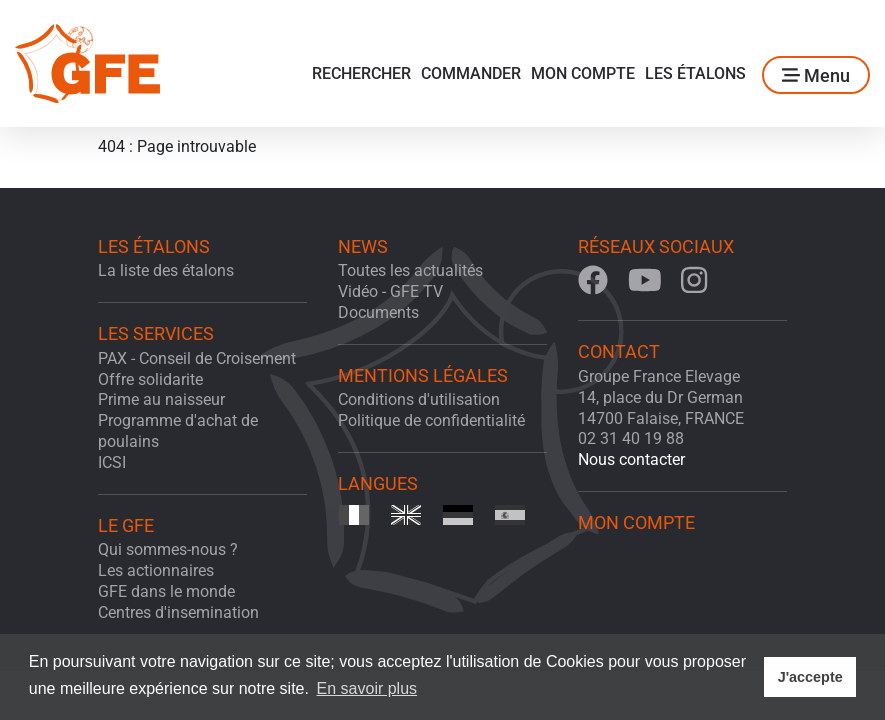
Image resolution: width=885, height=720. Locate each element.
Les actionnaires (156, 570)
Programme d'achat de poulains (178, 431)
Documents (378, 312)
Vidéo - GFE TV (390, 291)
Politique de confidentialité (431, 420)
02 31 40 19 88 (631, 438)
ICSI (112, 462)
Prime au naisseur (161, 399)
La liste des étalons (166, 270)
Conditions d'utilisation (419, 399)
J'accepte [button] (810, 677)
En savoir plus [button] (367, 688)
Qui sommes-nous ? (168, 549)
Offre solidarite (150, 379)
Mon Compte (583, 73)
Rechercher (361, 73)
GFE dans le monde (166, 591)
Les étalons (695, 73)
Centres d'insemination (178, 612)
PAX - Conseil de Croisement (197, 358)
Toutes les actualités (410, 270)
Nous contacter (631, 459)
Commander (471, 73)
